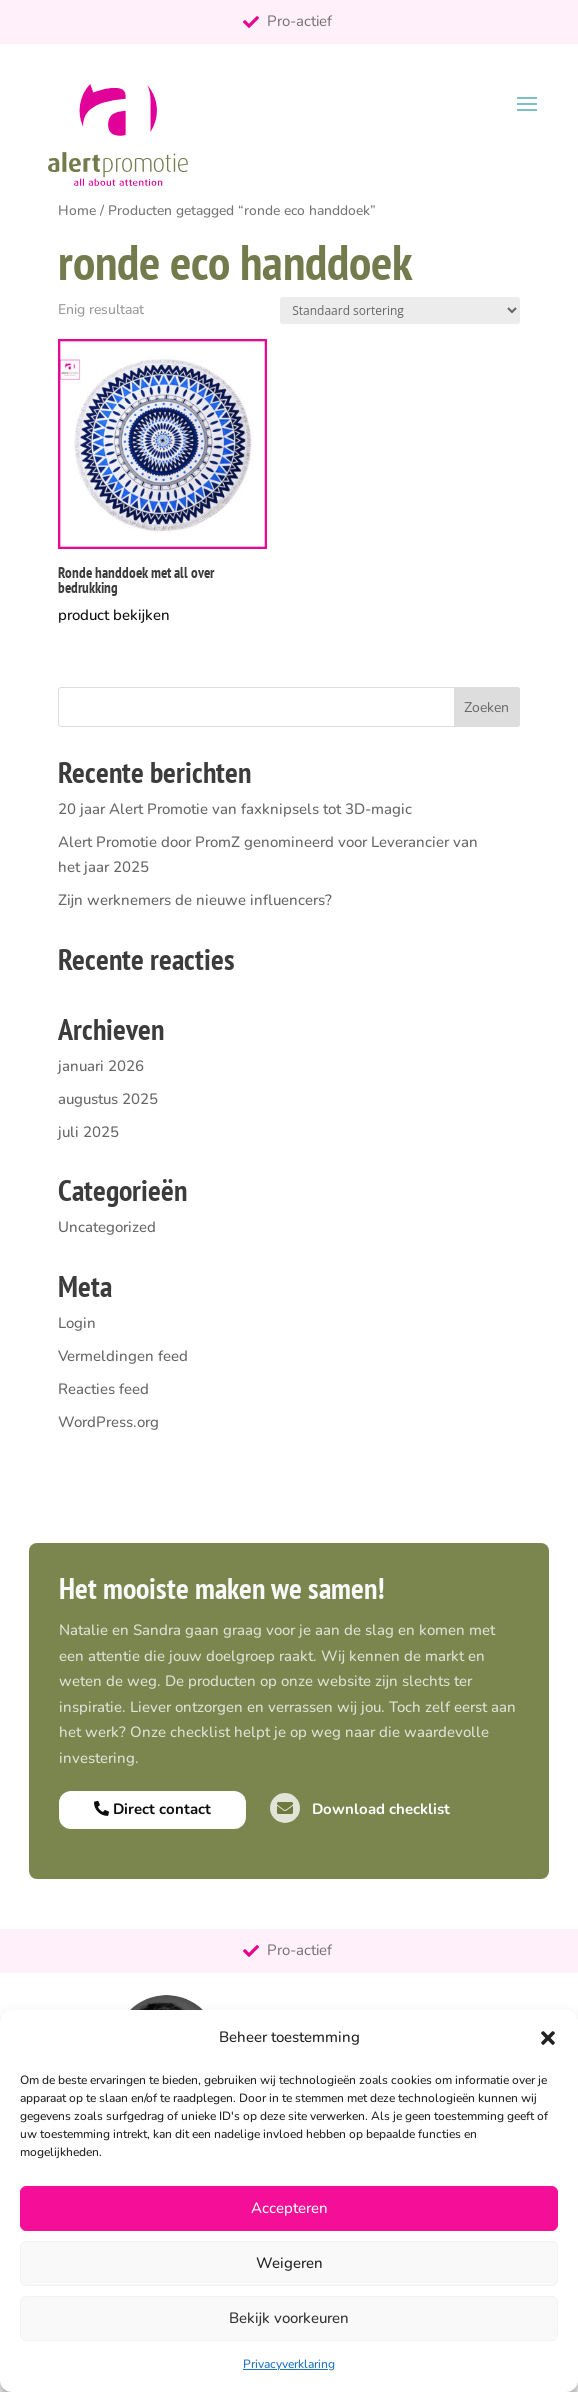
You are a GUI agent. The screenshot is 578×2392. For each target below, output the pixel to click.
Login (77, 1323)
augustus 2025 (108, 1099)
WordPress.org (108, 1422)
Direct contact (152, 1809)
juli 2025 (88, 1132)
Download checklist (360, 1809)
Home (77, 210)
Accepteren (289, 2208)
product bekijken (114, 615)
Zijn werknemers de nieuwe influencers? (195, 900)
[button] (548, 2038)
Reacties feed (103, 1389)
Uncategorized (107, 1227)
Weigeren (289, 2263)
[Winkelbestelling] (400, 310)
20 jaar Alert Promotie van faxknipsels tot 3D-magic (235, 809)
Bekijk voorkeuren (289, 2318)
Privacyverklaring (289, 2364)
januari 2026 (101, 1066)
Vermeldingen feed (123, 1356)
